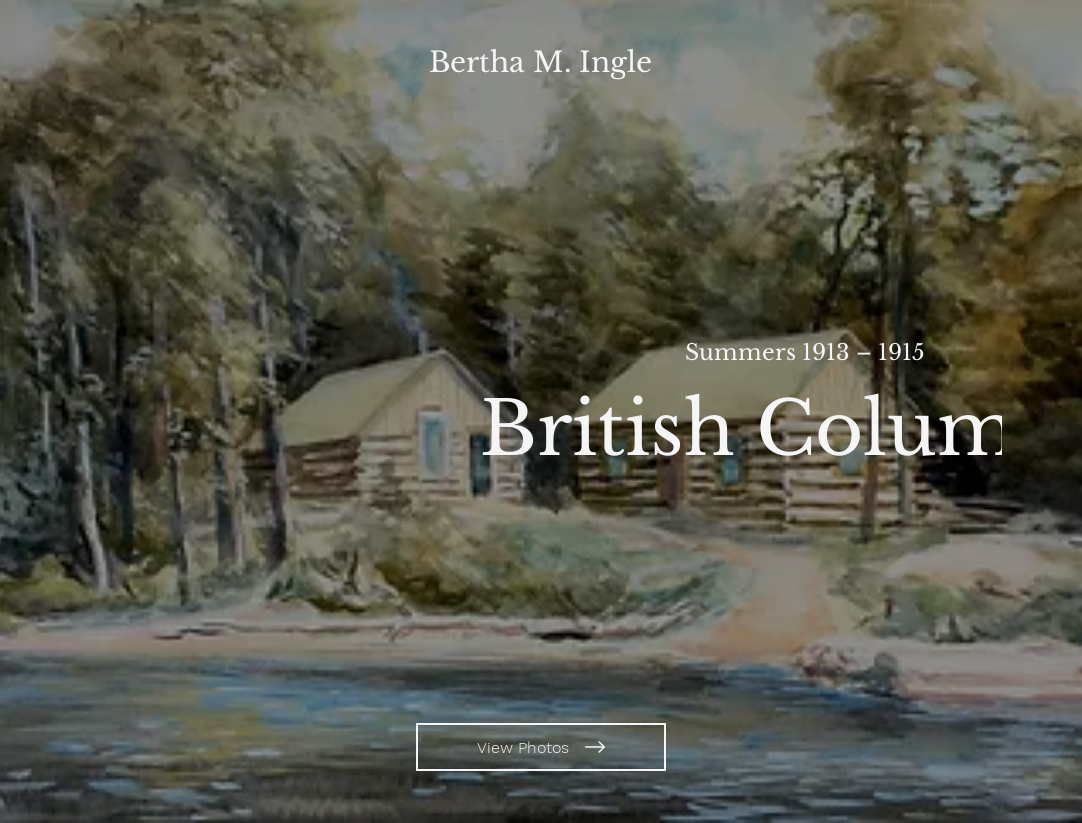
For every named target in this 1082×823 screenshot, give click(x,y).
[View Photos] (541, 747)
